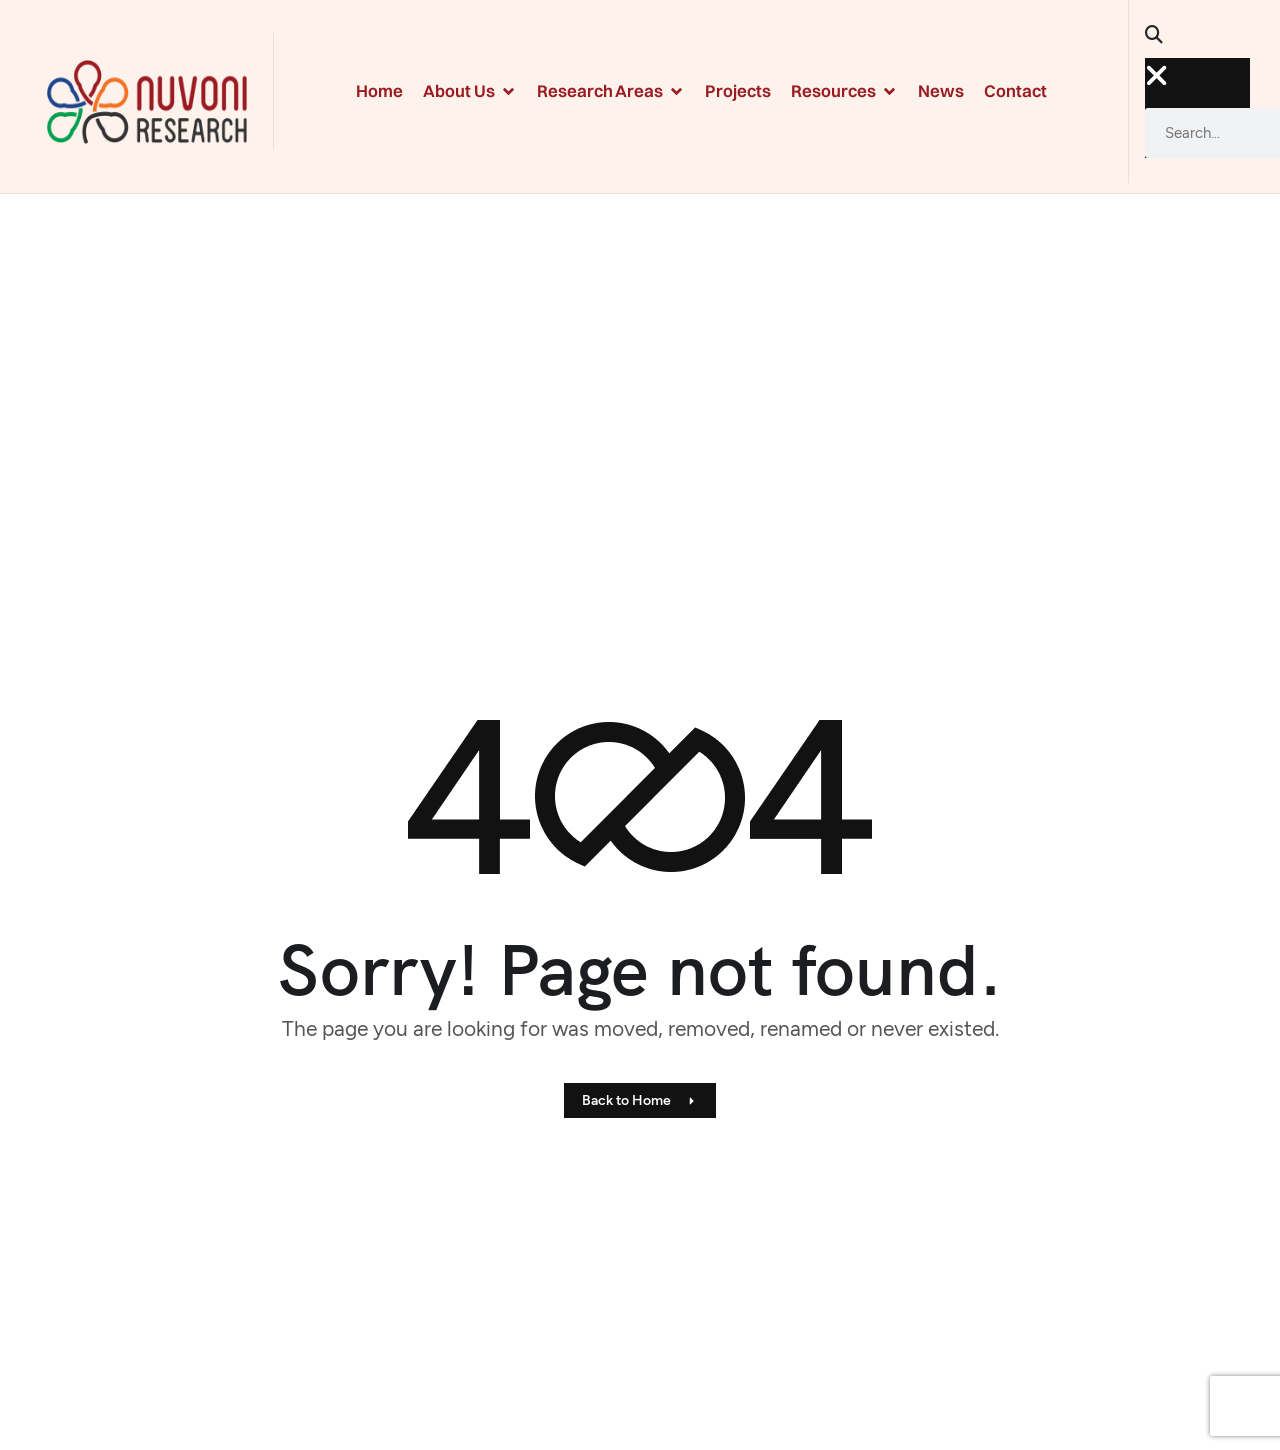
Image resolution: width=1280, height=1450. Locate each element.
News (941, 90)
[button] (1161, 41)
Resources (844, 90)
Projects (738, 90)
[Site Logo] (147, 100)
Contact (1015, 90)
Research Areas (611, 90)
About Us (470, 90)
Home (379, 90)
